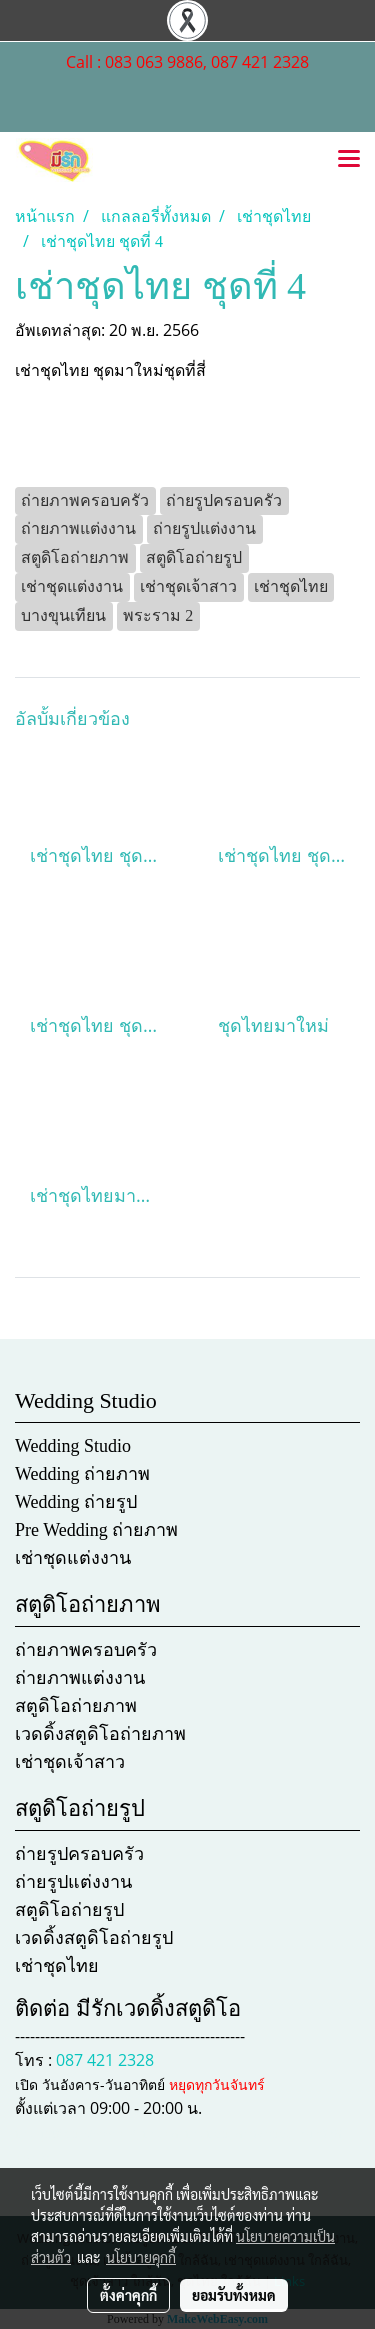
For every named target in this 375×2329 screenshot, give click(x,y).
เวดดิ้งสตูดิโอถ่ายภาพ (100, 1734)
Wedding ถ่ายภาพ (82, 1474)
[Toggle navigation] (349, 160)
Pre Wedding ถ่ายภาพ (96, 1530)
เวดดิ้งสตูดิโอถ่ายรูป (94, 1938)
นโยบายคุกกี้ (141, 2257)
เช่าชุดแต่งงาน (73, 1558)
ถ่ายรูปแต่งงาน (73, 1882)
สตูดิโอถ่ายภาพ (76, 1706)
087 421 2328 (105, 2060)
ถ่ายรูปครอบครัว (79, 1854)
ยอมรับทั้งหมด (234, 2295)
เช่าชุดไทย (57, 1966)
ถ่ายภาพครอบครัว (86, 1650)
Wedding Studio (73, 1446)
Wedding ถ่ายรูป (76, 1502)
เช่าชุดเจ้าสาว (70, 1762)
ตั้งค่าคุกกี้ (128, 2295)
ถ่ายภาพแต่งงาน (80, 1678)
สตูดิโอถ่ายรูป (69, 1910)
